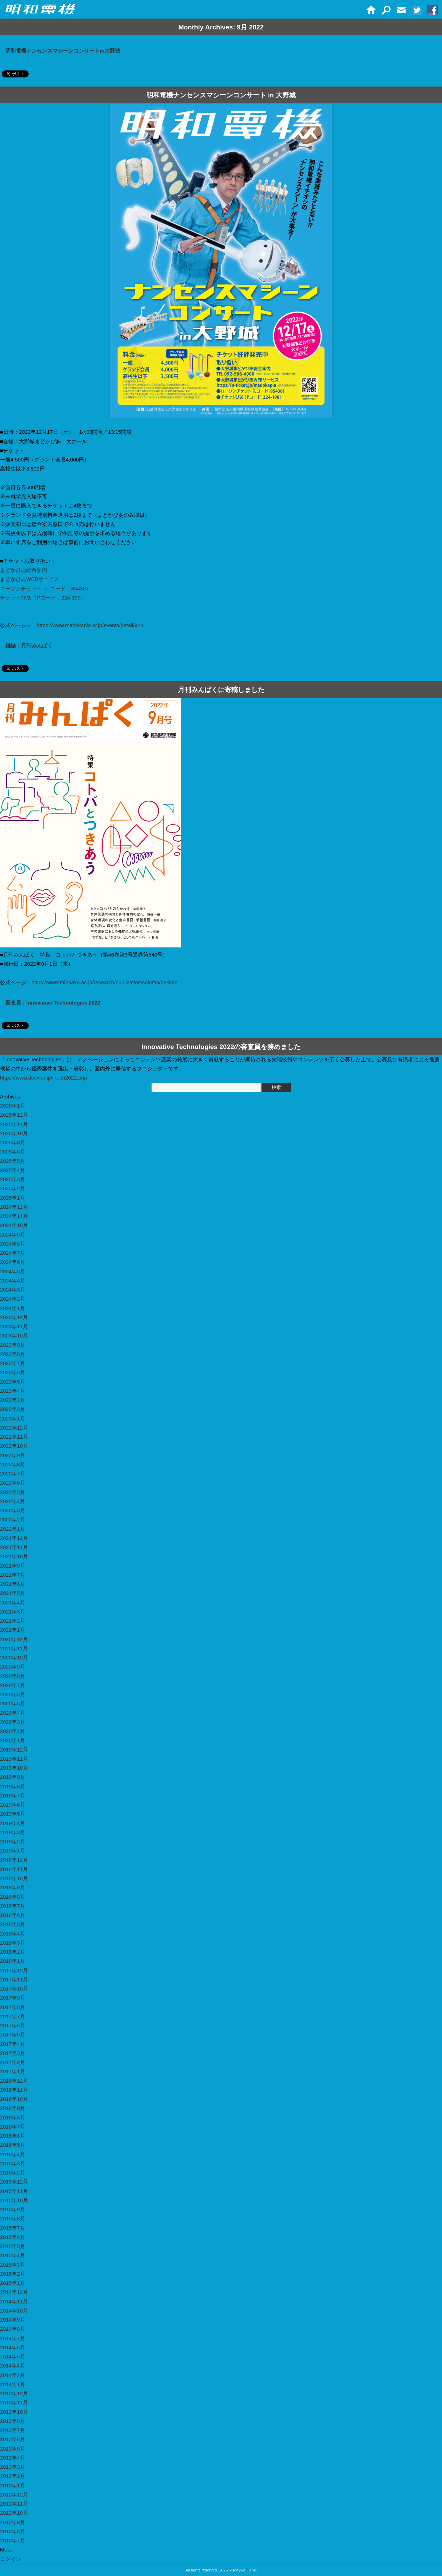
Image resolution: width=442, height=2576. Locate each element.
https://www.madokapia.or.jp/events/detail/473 (90, 625)
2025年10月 (14, 1133)
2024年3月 (12, 1290)
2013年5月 (12, 2449)
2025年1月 (12, 1198)
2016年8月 (12, 2118)
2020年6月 (12, 1694)
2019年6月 (12, 1805)
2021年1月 (12, 1630)
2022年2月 (12, 1519)
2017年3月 (12, 2053)
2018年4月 (12, 1934)
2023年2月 (12, 1409)
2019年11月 (14, 1759)
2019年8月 (12, 1786)
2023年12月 (14, 1317)
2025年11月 (14, 1124)
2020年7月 (12, 1685)
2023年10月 (14, 1335)
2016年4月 (12, 2154)
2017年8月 (12, 2007)
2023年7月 (12, 1363)
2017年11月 (14, 1979)
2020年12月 (14, 1639)
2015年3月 (12, 2265)
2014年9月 (12, 2320)
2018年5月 (12, 1924)
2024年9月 (12, 1235)
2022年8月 (12, 1464)
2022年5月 (12, 1492)
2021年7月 (12, 1575)
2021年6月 (12, 1584)
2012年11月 (14, 2504)
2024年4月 (12, 1280)
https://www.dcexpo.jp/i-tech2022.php (43, 1078)
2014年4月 (12, 2366)
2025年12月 (14, 1115)
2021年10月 (14, 1556)
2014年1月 (12, 2384)
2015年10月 (14, 2200)
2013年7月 (12, 2430)
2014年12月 (14, 2292)
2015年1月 (12, 2283)
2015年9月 (12, 2209)
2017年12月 (14, 1970)
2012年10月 (14, 2513)
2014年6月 (12, 2347)
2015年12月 (14, 2182)
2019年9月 (12, 1777)
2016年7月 (12, 2127)
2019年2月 (12, 1841)
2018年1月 (12, 1961)
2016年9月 (12, 2108)
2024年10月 (14, 1225)
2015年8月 (12, 2218)
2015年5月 (12, 2246)
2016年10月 (14, 2099)
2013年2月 (12, 2476)
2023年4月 (12, 1391)
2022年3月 (12, 1510)
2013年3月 (12, 2467)
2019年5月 (12, 1814)
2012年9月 (12, 2522)
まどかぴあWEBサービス (29, 579)
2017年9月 (12, 1998)
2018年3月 (12, 1943)
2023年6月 (12, 1372)
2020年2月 (12, 1731)
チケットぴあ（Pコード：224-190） (43, 598)
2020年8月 (12, 1676)
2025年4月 (12, 1170)
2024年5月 (12, 1271)
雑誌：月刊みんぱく (29, 646)
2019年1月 (12, 1851)
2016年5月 (12, 2145)
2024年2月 (12, 1299)
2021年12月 (14, 1538)
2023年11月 (14, 1326)
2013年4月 (12, 2458)
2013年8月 (12, 2421)
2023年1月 (12, 1418)
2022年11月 (14, 1437)
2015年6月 (12, 2237)
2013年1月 (12, 2485)
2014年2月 (12, 2375)
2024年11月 (14, 1216)
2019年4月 (12, 1823)
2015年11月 (14, 2191)
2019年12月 (14, 1750)
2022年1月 (12, 1529)
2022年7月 (12, 1474)
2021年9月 (12, 1566)
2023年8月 (12, 1354)
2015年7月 (12, 2228)
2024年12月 (14, 1207)
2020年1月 (12, 1740)
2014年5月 (12, 2356)
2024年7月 (12, 1253)
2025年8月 (12, 1142)
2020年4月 (12, 1713)
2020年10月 (14, 1657)
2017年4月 (12, 2044)
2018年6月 (12, 1915)
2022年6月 (12, 1483)
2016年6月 (12, 2136)
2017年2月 (12, 2062)
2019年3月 (12, 1832)
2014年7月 (12, 2338)
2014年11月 (14, 2301)
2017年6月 (12, 2025)
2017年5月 (12, 2034)
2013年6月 (12, 2439)
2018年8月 (12, 1897)
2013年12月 (14, 2393)
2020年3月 (12, 1722)
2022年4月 (12, 1501)
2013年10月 (14, 2412)
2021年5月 (12, 1593)
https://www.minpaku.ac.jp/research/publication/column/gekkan (105, 982)
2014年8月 (12, 2329)
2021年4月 (12, 1602)
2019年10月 (14, 1768)
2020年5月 (12, 1703)
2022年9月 (12, 1455)
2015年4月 (12, 2255)
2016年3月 (12, 2163)
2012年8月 (12, 2531)
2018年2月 (12, 1952)
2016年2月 (12, 2173)
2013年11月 (14, 2402)
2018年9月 (12, 1887)
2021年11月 (14, 1547)
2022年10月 (14, 1446)
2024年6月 (12, 1262)
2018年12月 (14, 1860)
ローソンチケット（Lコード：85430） (45, 588)
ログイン (10, 2559)
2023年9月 (12, 1345)
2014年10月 (14, 2311)
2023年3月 (12, 1400)
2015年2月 (12, 2274)
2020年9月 (12, 1667)
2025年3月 (12, 1179)
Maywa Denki (245, 2570)
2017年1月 (12, 2071)
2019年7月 (12, 1796)
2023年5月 (12, 1382)
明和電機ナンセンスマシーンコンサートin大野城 (62, 51)
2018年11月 (14, 1869)
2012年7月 (12, 2540)
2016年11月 (14, 2090)
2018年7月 (12, 1906)
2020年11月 (14, 1648)
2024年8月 (12, 1244)
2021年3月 (12, 1612)
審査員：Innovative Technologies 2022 (52, 1003)
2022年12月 (14, 1428)
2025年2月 (12, 1188)
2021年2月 (12, 1621)
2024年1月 (12, 1308)
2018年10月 (14, 1878)
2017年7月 (12, 2016)
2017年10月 (14, 1989)
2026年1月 (12, 1106)
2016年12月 (14, 2081)
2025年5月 (12, 1161)
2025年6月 (12, 1152)
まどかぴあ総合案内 (23, 570)
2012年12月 (14, 2495)
